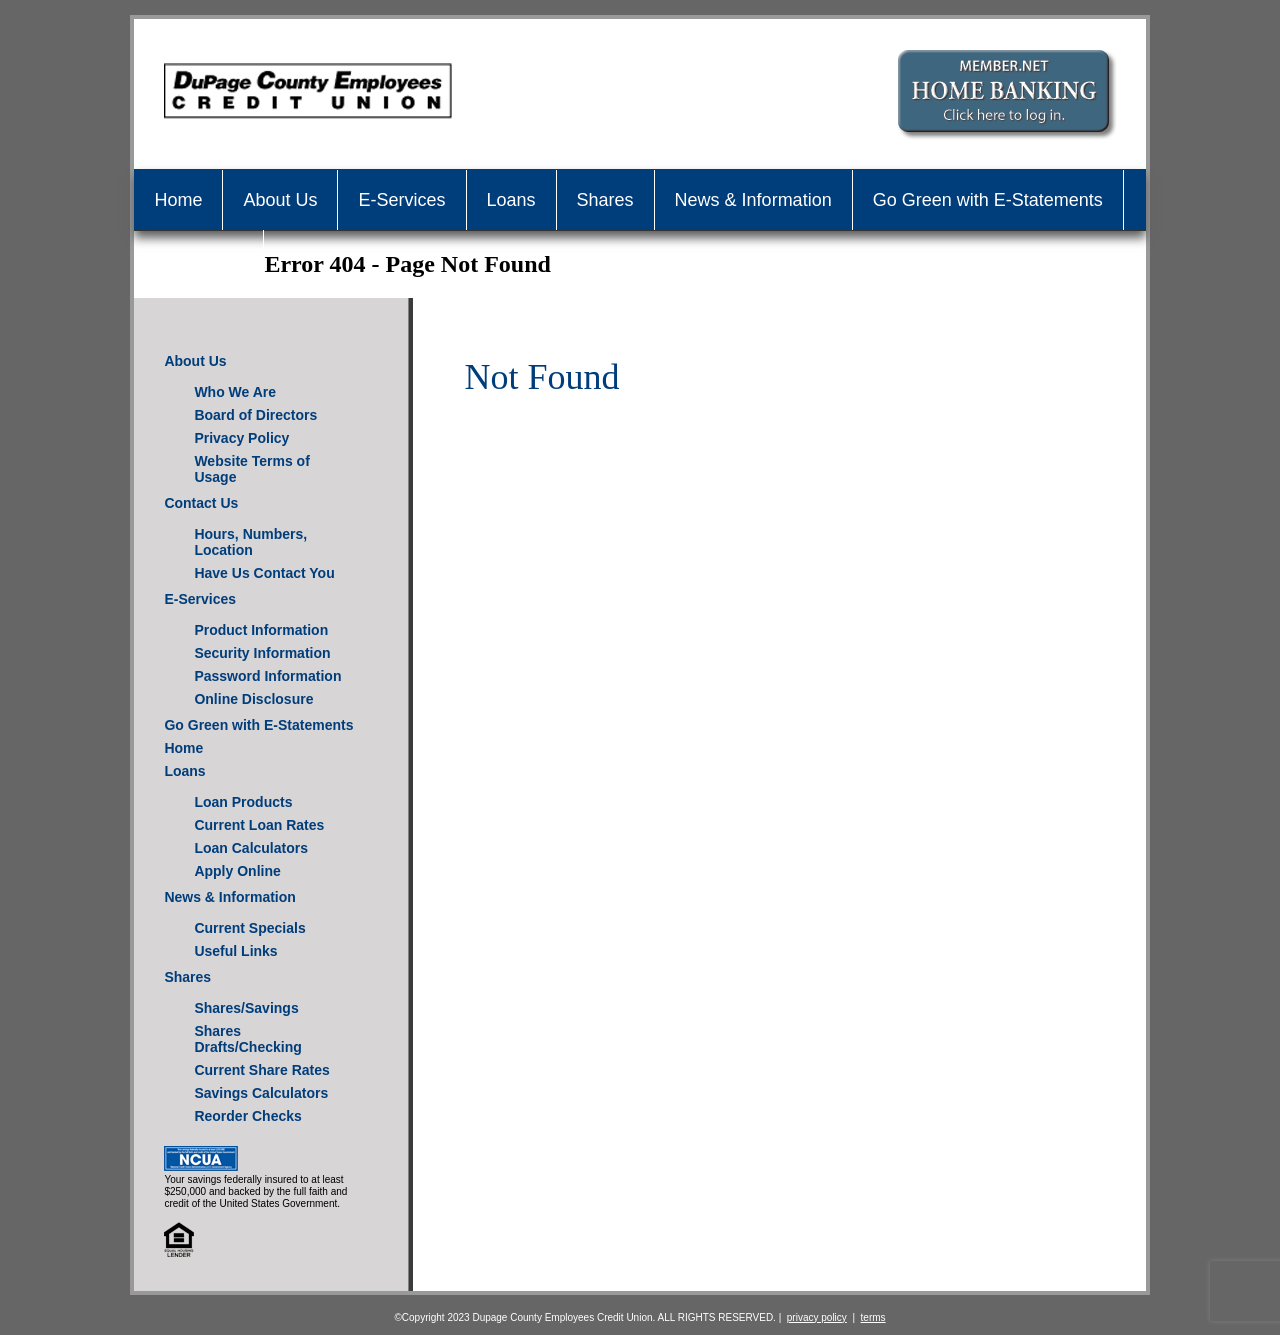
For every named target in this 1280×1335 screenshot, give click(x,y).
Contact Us (198, 260)
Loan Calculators (251, 848)
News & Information (753, 200)
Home (178, 200)
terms (873, 1317)
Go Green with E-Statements (988, 200)
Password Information (267, 676)
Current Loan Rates (259, 825)
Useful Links (235, 951)
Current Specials (249, 928)
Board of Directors (255, 415)
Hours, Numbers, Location (250, 542)
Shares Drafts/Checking (247, 1039)
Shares (605, 200)
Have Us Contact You (264, 573)
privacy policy (817, 1317)
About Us (280, 200)
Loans (511, 200)
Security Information (262, 653)
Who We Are (235, 392)
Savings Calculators (261, 1093)
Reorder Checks (247, 1116)
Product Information (261, 630)
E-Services (401, 200)
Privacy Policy (241, 438)
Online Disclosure (253, 699)
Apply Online (237, 871)
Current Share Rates (261, 1070)
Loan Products (243, 802)
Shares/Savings (246, 1008)
